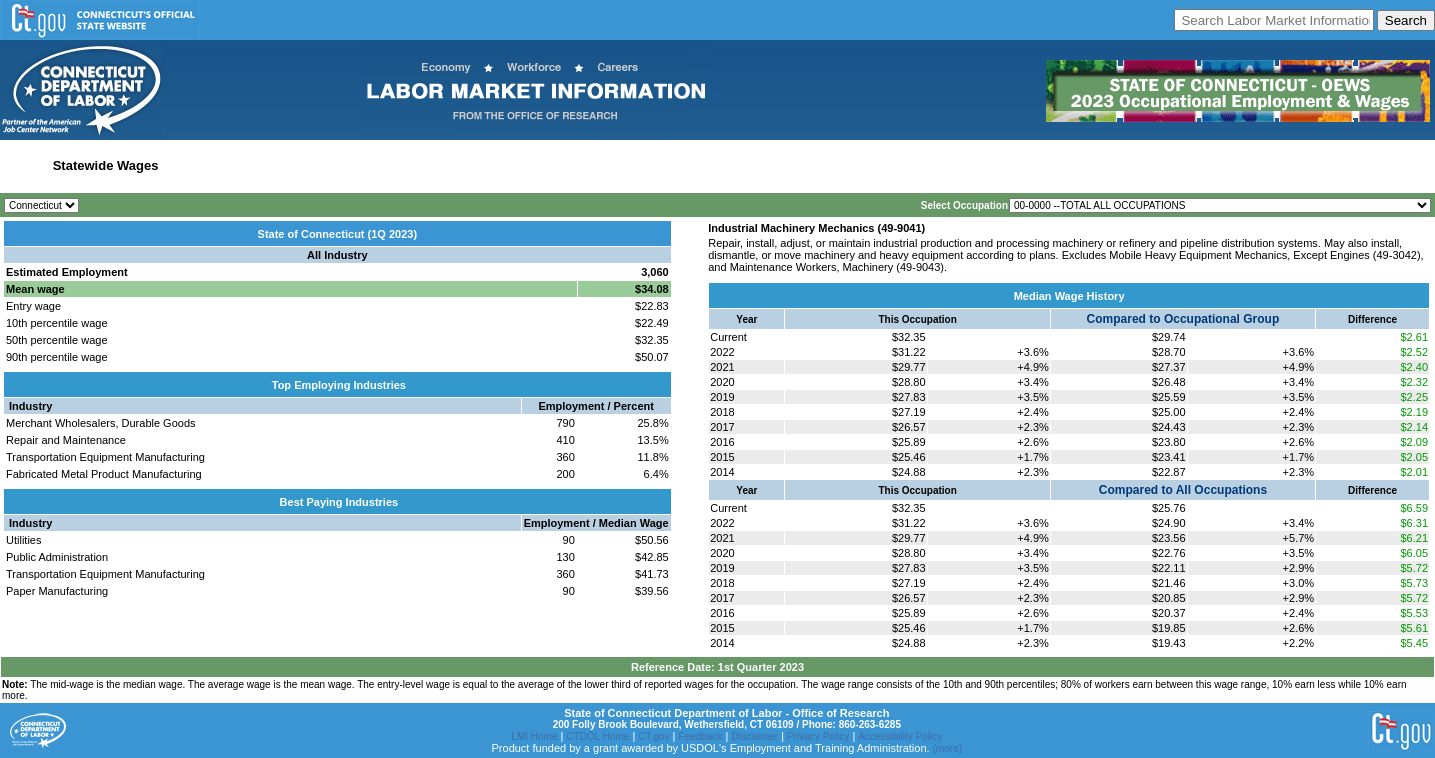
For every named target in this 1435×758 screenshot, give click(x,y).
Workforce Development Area (493, 165)
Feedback (701, 736)
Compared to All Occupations (1183, 490)
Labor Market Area (342, 165)
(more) (947, 748)
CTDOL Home (597, 736)
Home (23, 165)
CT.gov (653, 736)
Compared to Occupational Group (1183, 319)
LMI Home (534, 736)
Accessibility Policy (900, 736)
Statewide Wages (106, 165)
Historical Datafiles (644, 165)
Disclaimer (754, 736)
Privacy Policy (818, 736)
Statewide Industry (223, 165)
